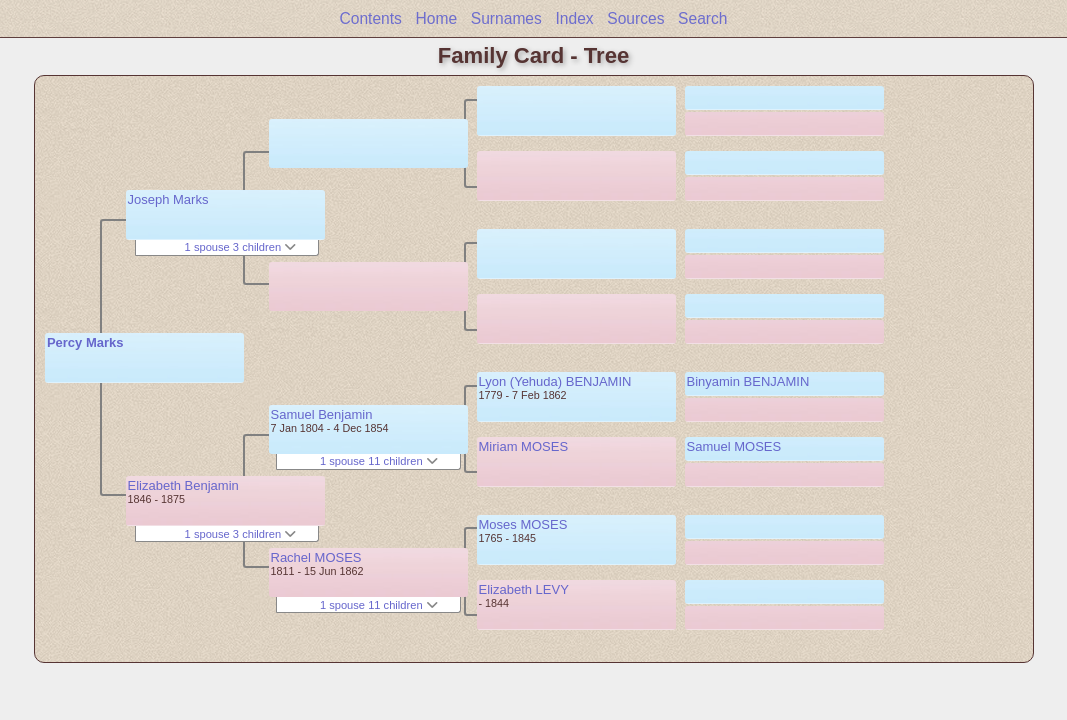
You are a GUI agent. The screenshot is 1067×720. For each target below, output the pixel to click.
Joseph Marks (168, 199)
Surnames (506, 18)
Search (702, 18)
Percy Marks (85, 342)
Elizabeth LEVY (524, 589)
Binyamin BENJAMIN (748, 381)
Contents (370, 18)
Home (437, 18)
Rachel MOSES (316, 557)
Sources (635, 18)
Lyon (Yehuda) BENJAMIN (555, 381)
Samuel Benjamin (322, 414)
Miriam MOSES (524, 446)
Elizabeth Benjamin (183, 485)
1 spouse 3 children (241, 247)
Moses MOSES (523, 524)
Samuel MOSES (734, 446)
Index (574, 18)
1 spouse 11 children (379, 461)
